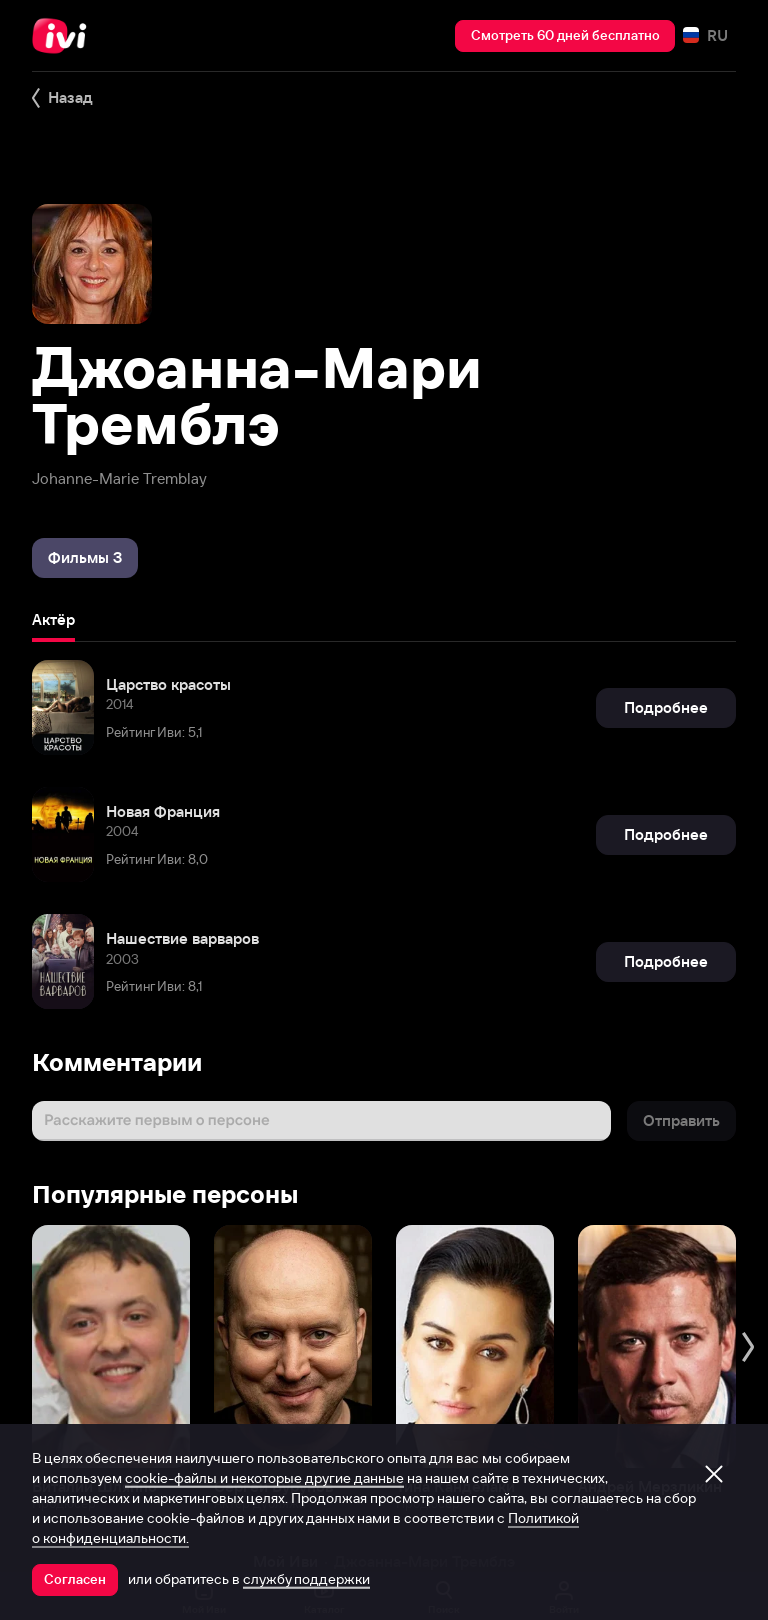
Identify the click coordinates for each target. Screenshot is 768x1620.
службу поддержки (306, 1579)
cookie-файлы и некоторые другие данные (264, 1478)
